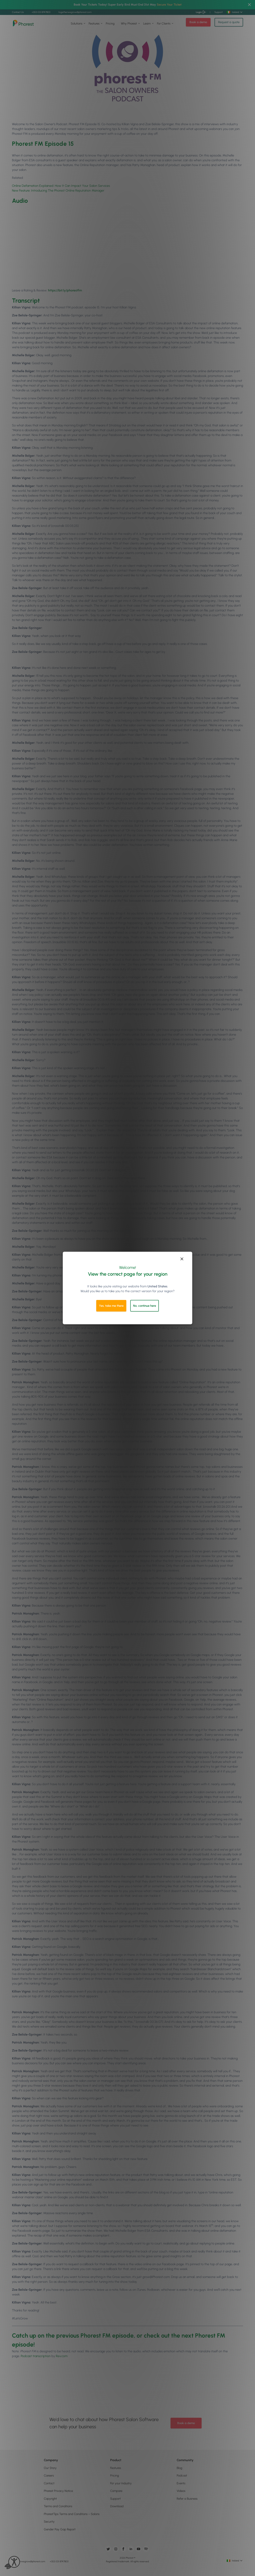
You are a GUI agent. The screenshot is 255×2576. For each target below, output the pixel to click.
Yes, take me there (111, 1306)
